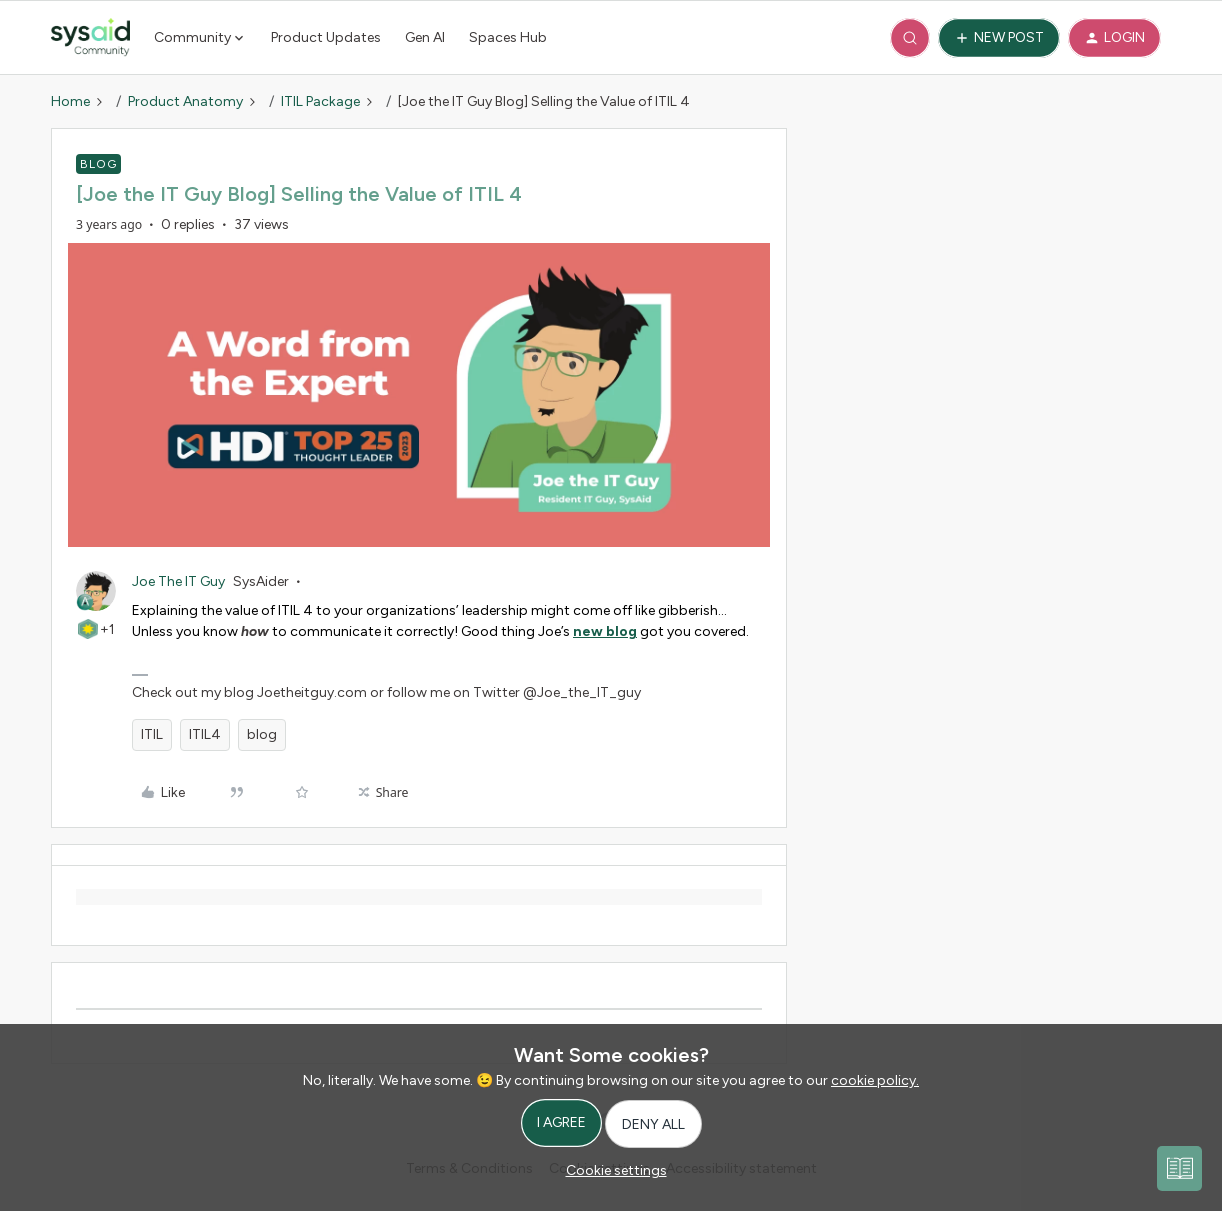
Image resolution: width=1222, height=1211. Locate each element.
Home (70, 101)
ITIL (152, 734)
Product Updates (326, 37)
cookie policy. (875, 1080)
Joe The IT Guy (178, 581)
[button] (999, 38)
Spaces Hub (508, 37)
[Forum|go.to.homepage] (90, 38)
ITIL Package (320, 101)
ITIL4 (205, 734)
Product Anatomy (185, 101)
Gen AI (425, 37)
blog (262, 734)
